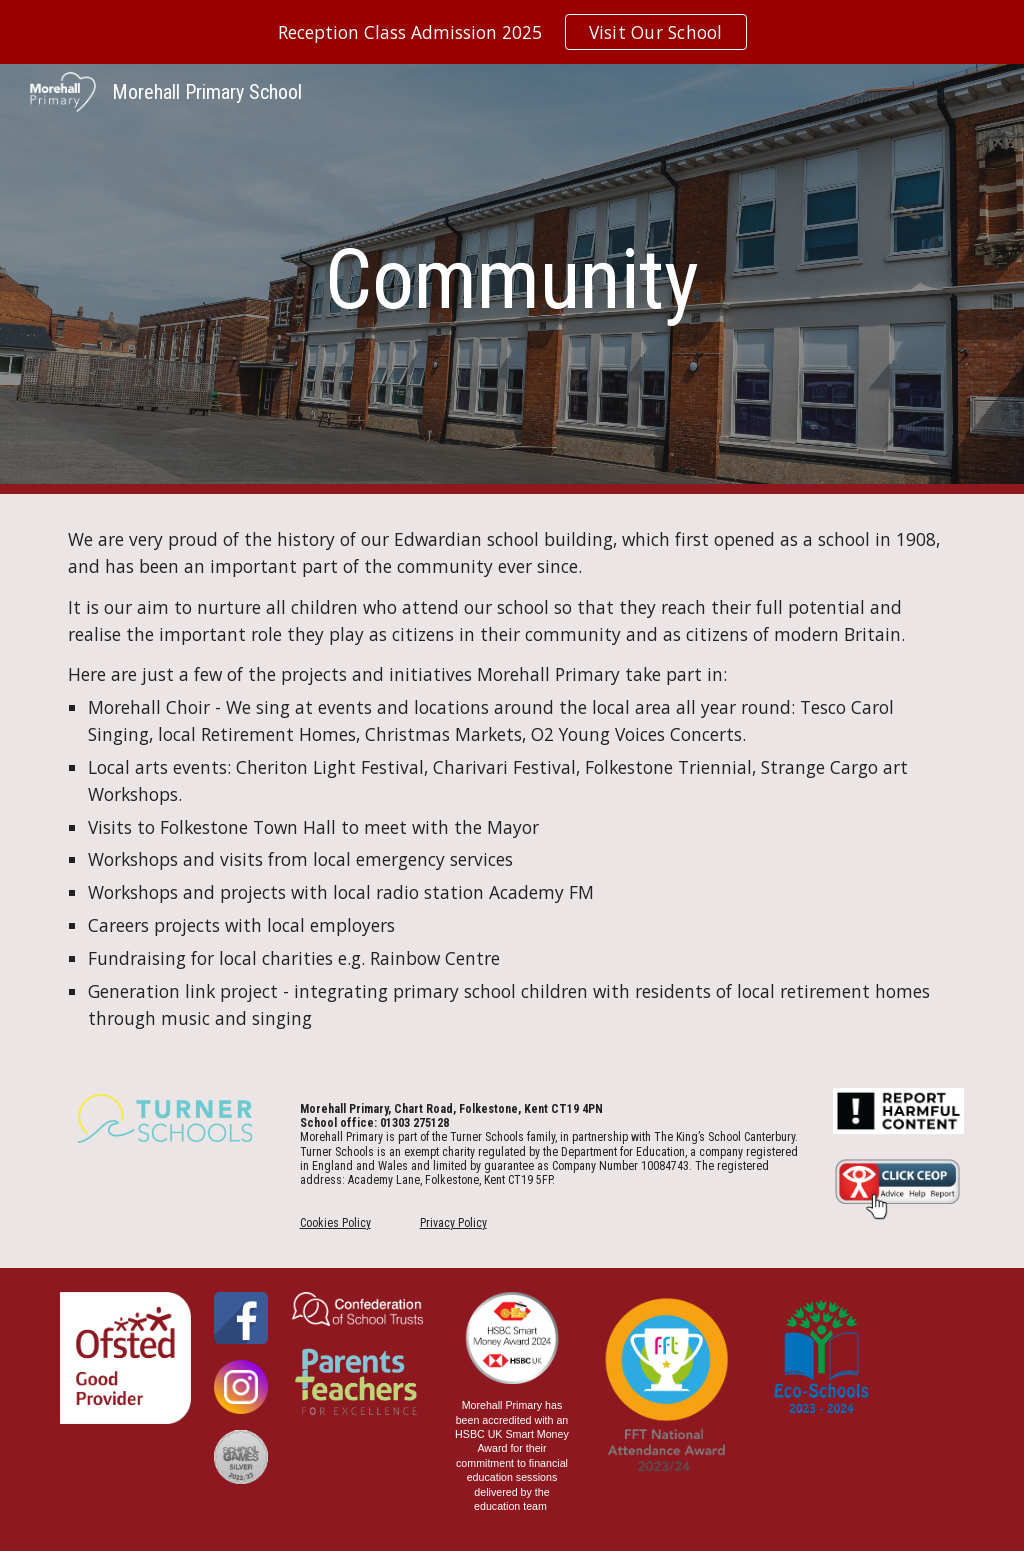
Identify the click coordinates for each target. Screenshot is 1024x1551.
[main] (511, 279)
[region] (512, 32)
